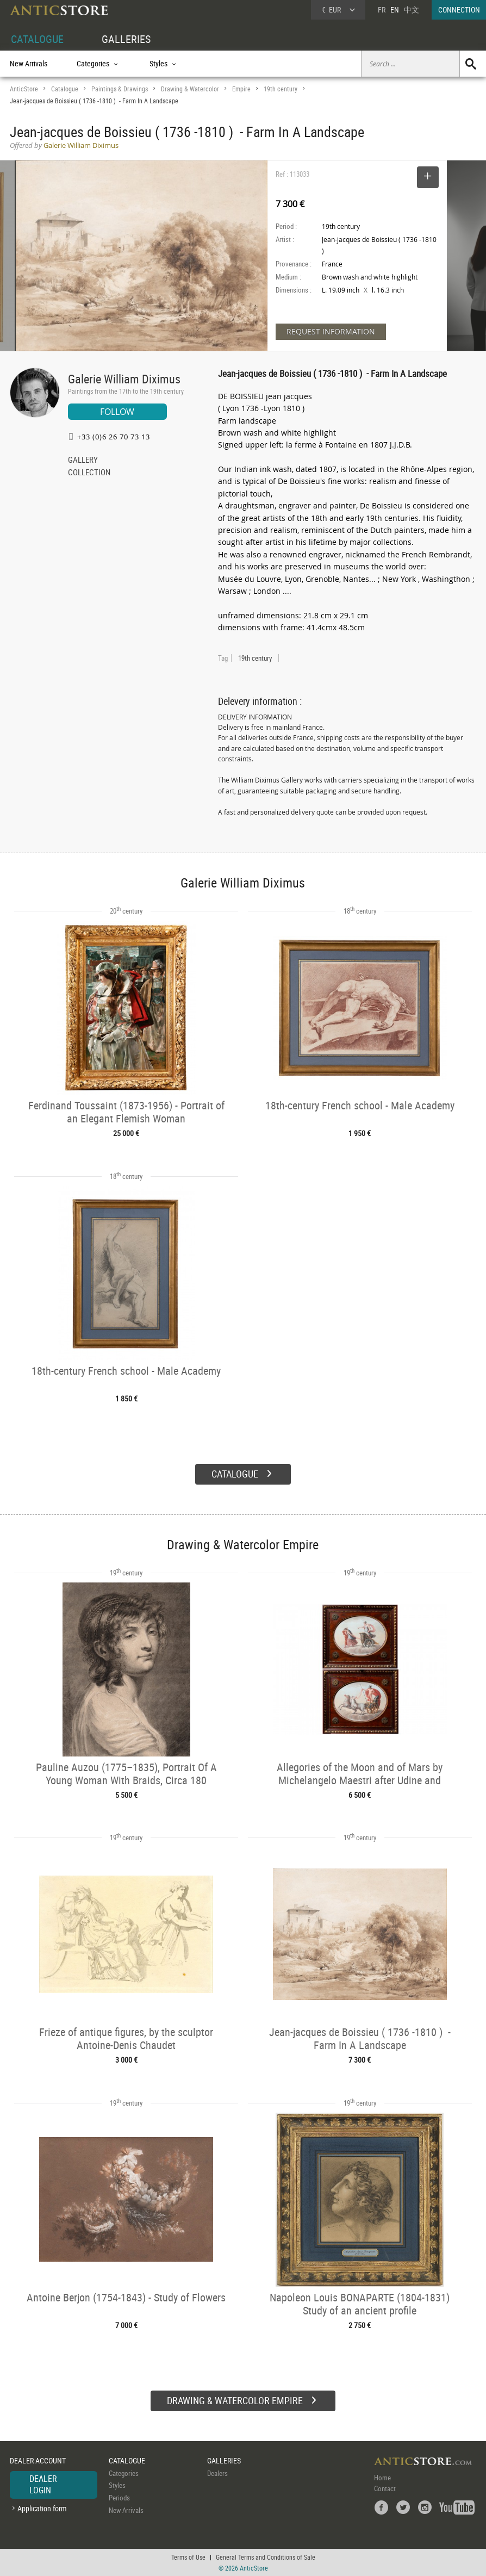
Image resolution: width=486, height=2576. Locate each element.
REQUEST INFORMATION (330, 331)
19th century (280, 89)
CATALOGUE (37, 39)
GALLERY (83, 460)
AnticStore (24, 89)
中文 (411, 9)
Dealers (217, 2473)
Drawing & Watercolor (190, 89)
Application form (42, 2508)
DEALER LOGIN (43, 2485)
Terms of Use (188, 2557)
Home (382, 2477)
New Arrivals (28, 63)
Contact (385, 2488)
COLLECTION (89, 473)
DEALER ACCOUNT (38, 2460)
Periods (119, 2498)
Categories (124, 2473)
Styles (117, 2485)
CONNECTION (459, 9)
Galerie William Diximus (124, 379)
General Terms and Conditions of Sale (265, 2557)
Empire (241, 89)
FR (381, 9)
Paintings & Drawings (119, 89)
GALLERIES (126, 39)
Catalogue (64, 89)
